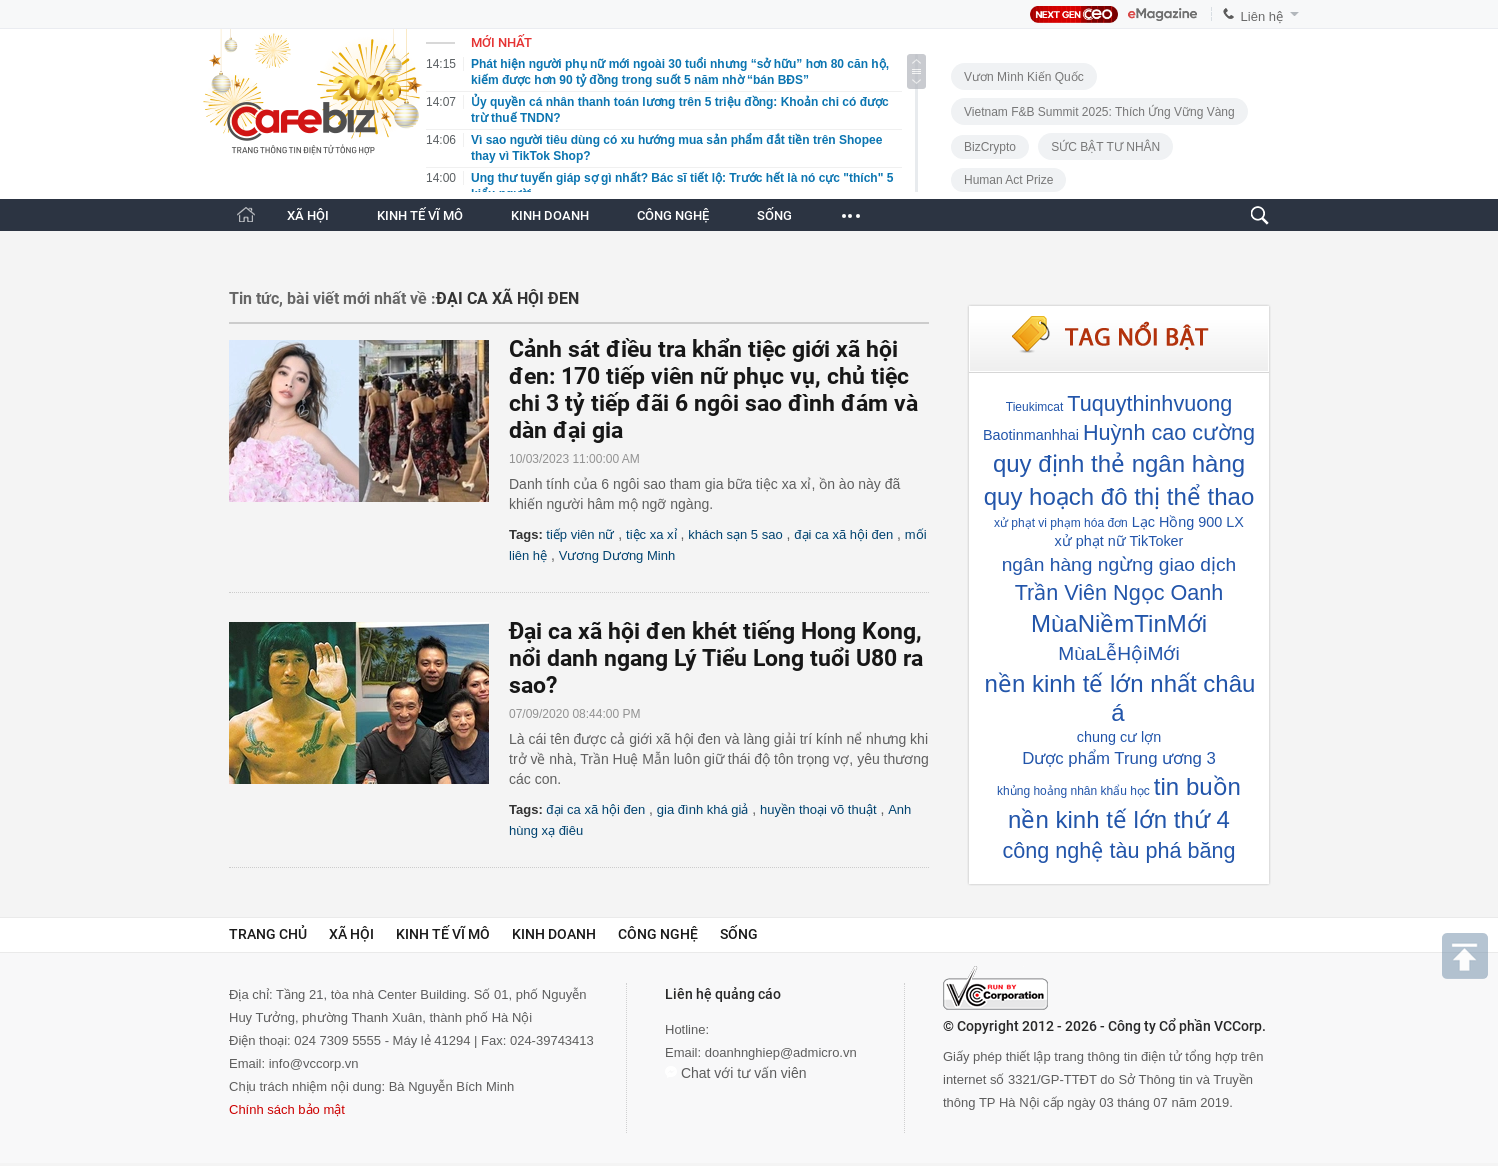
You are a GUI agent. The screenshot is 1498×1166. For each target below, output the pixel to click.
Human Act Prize (1008, 180)
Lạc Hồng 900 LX (1188, 522)
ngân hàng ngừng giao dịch (1119, 564)
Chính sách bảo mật (287, 1109)
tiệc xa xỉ (651, 534)
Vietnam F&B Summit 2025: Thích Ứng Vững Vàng (1099, 112)
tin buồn (1197, 786)
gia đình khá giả (703, 809)
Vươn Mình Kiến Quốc (1024, 77)
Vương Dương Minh (617, 555)
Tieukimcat (1035, 407)
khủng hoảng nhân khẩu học (1073, 791)
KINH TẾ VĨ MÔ (420, 215)
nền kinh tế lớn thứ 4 (1119, 819)
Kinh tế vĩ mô (443, 934)
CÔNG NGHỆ (673, 215)
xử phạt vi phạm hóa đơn (1061, 523)
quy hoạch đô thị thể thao (1119, 496)
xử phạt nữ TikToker (1119, 541)
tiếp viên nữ (580, 534)
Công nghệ (658, 934)
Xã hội (351, 934)
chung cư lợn (1119, 737)
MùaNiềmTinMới (1119, 623)
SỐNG (774, 215)
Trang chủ (268, 934)
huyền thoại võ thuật (818, 809)
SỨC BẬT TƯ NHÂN (1105, 147)
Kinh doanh (554, 934)
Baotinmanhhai (1031, 435)
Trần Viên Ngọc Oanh (1119, 592)
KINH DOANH (550, 215)
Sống (739, 934)
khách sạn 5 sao (735, 534)
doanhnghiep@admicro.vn (781, 1052)
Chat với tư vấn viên (736, 1073)
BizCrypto (990, 147)
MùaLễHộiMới (1118, 653)
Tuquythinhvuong (1149, 403)
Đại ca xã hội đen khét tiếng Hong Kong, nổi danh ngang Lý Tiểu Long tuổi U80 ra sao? (716, 658)
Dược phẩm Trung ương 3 (1119, 758)
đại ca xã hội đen (843, 534)
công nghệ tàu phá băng (1119, 850)
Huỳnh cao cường (1169, 432)
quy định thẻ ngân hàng (1119, 463)
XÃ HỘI (308, 215)
